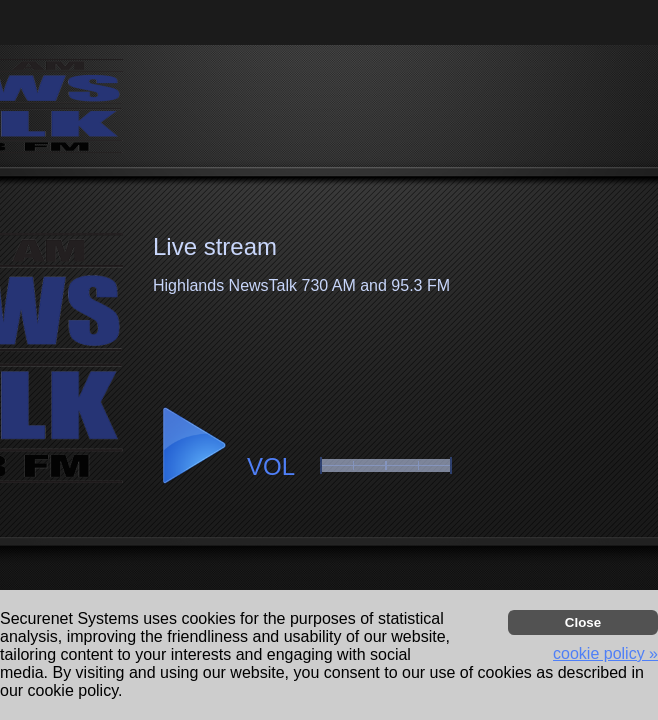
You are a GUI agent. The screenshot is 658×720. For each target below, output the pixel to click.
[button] (193, 446)
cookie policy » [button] (605, 653)
